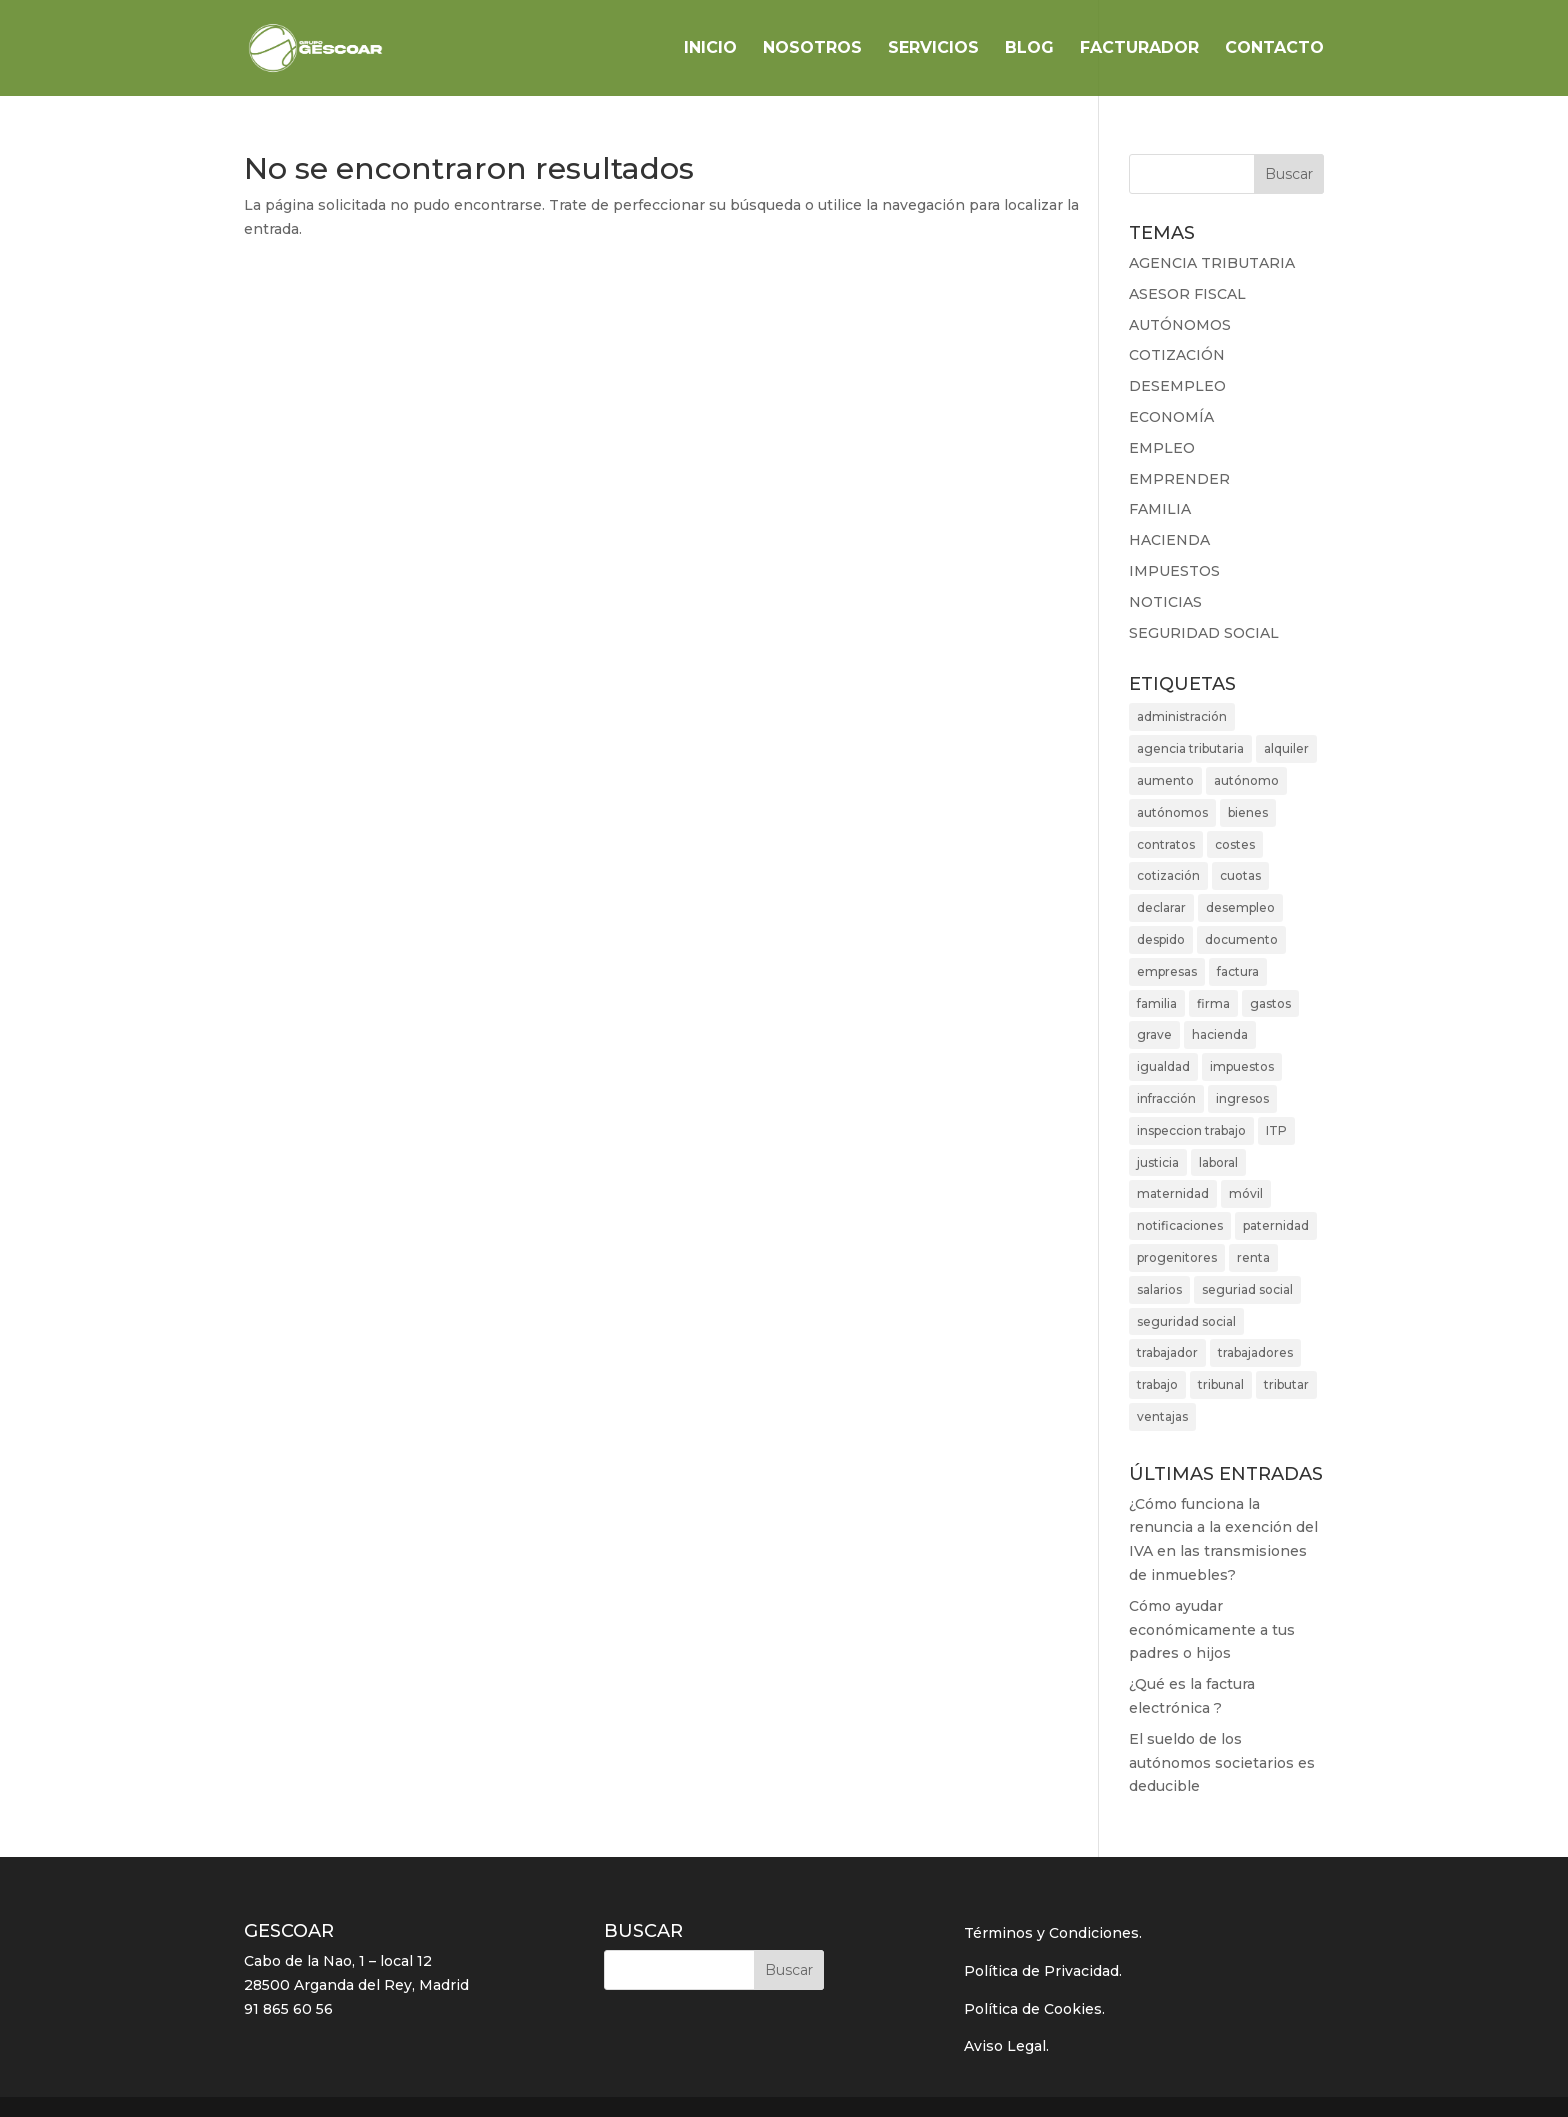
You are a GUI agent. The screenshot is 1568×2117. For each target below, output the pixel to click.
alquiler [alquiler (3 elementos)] (1286, 748)
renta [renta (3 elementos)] (1253, 1257)
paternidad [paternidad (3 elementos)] (1276, 1225)
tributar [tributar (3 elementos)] (1286, 1384)
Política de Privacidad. (1043, 1971)
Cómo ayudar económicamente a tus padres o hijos (1212, 1630)
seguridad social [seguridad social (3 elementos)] (1186, 1321)
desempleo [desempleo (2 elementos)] (1240, 907)
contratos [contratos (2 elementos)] (1166, 844)
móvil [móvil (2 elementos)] (1246, 1193)
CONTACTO (1274, 49)
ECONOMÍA (1171, 417)
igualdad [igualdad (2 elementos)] (1163, 1066)
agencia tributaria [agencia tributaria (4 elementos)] (1190, 748)
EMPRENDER (1179, 479)
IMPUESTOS (1174, 571)
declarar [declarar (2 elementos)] (1161, 907)
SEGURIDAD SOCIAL (1204, 633)
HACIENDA (1169, 540)
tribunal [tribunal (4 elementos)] (1221, 1384)
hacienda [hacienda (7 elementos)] (1220, 1034)
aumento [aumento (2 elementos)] (1165, 780)
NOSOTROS (812, 49)
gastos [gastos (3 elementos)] (1270, 1003)
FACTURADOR (1139, 49)
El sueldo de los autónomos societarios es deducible (1222, 1763)
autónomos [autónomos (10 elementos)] (1172, 812)
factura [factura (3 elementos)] (1238, 971)
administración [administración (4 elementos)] (1182, 716)
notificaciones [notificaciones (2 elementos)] (1180, 1225)
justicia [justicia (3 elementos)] (1158, 1162)
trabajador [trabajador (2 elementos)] (1167, 1352)
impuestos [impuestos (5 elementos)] (1242, 1066)
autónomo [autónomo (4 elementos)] (1246, 780)
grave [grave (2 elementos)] (1154, 1034)
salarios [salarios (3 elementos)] (1159, 1289)
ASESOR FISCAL (1187, 294)
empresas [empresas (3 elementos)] (1167, 971)
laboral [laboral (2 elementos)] (1218, 1162)
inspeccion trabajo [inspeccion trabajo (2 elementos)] (1191, 1130)
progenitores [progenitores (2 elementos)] (1177, 1257)
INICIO (710, 49)
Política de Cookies (1033, 2009)
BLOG (1029, 49)
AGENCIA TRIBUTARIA (1212, 263)
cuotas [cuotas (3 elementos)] (1240, 875)
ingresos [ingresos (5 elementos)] (1242, 1098)
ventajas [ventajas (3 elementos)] (1162, 1416)
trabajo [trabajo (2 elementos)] (1157, 1384)
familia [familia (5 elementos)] (1157, 1003)
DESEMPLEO (1177, 386)
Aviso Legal (1005, 2046)
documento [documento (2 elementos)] (1241, 939)
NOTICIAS (1165, 602)
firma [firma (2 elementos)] (1213, 1003)
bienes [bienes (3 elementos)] (1248, 812)
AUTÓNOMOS (1180, 325)
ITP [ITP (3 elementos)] (1276, 1130)
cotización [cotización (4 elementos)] (1168, 875)
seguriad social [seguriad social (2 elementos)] (1247, 1289)
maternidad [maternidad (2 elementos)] (1173, 1193)
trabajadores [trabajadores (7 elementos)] (1255, 1352)
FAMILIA (1160, 509)
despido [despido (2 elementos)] (1161, 939)
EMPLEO (1162, 448)
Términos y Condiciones (1051, 1933)
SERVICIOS (933, 49)
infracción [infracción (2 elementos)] (1166, 1098)
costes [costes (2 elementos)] (1235, 844)
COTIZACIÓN (1177, 355)
